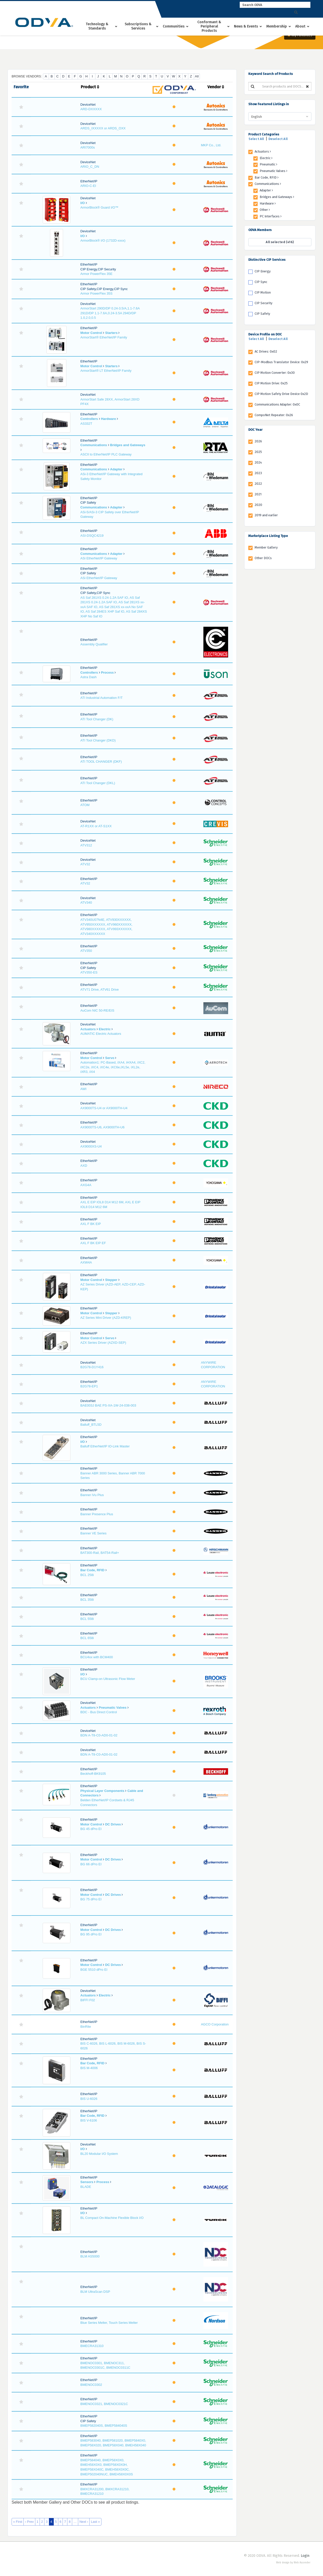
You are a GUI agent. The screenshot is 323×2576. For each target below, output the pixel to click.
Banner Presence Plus (96, 1514)
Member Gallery (266, 547)
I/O (82, 203)
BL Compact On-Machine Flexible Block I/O (112, 2218)
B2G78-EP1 (89, 1386)
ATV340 (86, 902)
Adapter (116, 469)
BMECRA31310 (92, 2346)
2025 (258, 452)
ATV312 (86, 845)
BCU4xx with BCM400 (96, 1657)
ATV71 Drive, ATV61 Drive (99, 989)
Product (90, 86)
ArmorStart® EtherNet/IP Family (103, 337)
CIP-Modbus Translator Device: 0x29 (281, 362)
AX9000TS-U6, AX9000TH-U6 (102, 1127)
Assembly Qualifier (94, 644)
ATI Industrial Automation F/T (101, 698)
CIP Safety (262, 314)
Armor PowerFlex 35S (96, 293)
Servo (109, 1058)
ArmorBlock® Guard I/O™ (99, 207)
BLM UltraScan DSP (95, 2292)
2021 (258, 494)
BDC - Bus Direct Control (98, 1712)
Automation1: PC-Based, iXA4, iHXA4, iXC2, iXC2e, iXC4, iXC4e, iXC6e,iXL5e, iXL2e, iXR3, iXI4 (112, 1067)
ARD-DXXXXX (91, 109)
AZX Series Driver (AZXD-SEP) (103, 1342)
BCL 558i (87, 1619)
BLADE (85, 2187)
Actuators (88, 1029)
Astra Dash (88, 677)
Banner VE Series (93, 1533)
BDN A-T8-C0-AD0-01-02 (99, 1735)
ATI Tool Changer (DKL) (97, 783)
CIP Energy (263, 271)
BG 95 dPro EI (91, 1934)
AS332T (86, 423)
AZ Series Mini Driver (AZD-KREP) (105, 1318)
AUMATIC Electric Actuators (100, 1034)
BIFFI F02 (87, 2000)
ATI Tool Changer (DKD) (98, 740)
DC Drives (113, 1824)
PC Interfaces (271, 216)
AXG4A (85, 1185)
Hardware (108, 419)
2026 (258, 441)
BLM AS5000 (90, 2256)
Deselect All (278, 139)
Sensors (86, 2182)
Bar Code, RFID (92, 1570)
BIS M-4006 (89, 2068)
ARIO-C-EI (88, 186)
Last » (95, 2522)
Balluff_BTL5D (91, 1424)
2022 (258, 483)
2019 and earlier (266, 515)
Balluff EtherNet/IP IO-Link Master (105, 1446)
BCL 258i (87, 1575)
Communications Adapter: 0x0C (277, 404)
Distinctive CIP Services (266, 260)
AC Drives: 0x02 (266, 351)
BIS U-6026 (88, 2099)
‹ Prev (29, 2522)
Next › (83, 2522)
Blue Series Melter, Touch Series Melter (109, 2323)
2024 (258, 462)
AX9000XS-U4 (91, 1146)
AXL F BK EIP (90, 1224)
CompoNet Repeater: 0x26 (274, 415)
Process (107, 672)
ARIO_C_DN (89, 166)
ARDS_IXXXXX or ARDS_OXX (103, 128)
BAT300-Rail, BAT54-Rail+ (99, 1553)
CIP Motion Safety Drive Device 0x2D (281, 394)
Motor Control (91, 333)
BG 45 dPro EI (91, 1829)
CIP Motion (263, 292)
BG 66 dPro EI (91, 1864)
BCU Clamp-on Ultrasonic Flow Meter (107, 1679)
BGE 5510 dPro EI (93, 1969)
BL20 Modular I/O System (99, 2154)
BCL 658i (87, 1638)
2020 (258, 505)
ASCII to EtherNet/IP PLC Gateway (106, 454)
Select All (256, 139)
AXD (83, 1165)
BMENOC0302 (91, 2385)
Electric (105, 1029)
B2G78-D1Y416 (92, 1367)
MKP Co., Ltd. (211, 145)
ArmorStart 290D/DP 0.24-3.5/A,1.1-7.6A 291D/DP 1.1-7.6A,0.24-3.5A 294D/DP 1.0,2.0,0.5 (110, 313)
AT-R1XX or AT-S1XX (96, 826)
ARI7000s (87, 147)
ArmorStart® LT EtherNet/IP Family (105, 371)
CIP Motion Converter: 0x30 (275, 373)
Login (305, 2556)
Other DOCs (263, 558)
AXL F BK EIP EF (93, 1243)
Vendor (215, 86)
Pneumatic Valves (112, 1707)
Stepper (111, 1280)
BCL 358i (87, 1599)
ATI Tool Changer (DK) (96, 719)
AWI (83, 1089)
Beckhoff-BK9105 (93, 1774)
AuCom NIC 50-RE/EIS (97, 1010)
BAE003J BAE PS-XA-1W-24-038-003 (108, 1405)
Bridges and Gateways (127, 445)
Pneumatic (268, 164)
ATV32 (85, 864)
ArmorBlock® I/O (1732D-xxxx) (103, 240)
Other (265, 210)
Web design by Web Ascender (293, 2562)
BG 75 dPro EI (91, 1899)
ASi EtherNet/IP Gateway (98, 558)
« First (17, 2522)
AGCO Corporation (215, 2024)
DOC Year (255, 430)
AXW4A (86, 1262)
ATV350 (86, 951)
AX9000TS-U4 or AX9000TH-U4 (103, 1108)
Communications (93, 445)
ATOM (85, 805)
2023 (258, 473)
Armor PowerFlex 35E (96, 274)
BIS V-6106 (88, 2120)
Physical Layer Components (102, 1791)
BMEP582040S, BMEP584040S (103, 2425)
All (197, 76)
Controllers (89, 419)
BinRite (85, 2026)
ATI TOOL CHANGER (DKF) (101, 761)
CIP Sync (261, 282)
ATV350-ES (89, 972)
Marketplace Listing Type (268, 536)
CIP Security (263, 303)
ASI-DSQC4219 (92, 535)
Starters (111, 333)
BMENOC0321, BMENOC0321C (104, 2404)
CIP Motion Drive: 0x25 (271, 383)
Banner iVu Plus (92, 1495)
